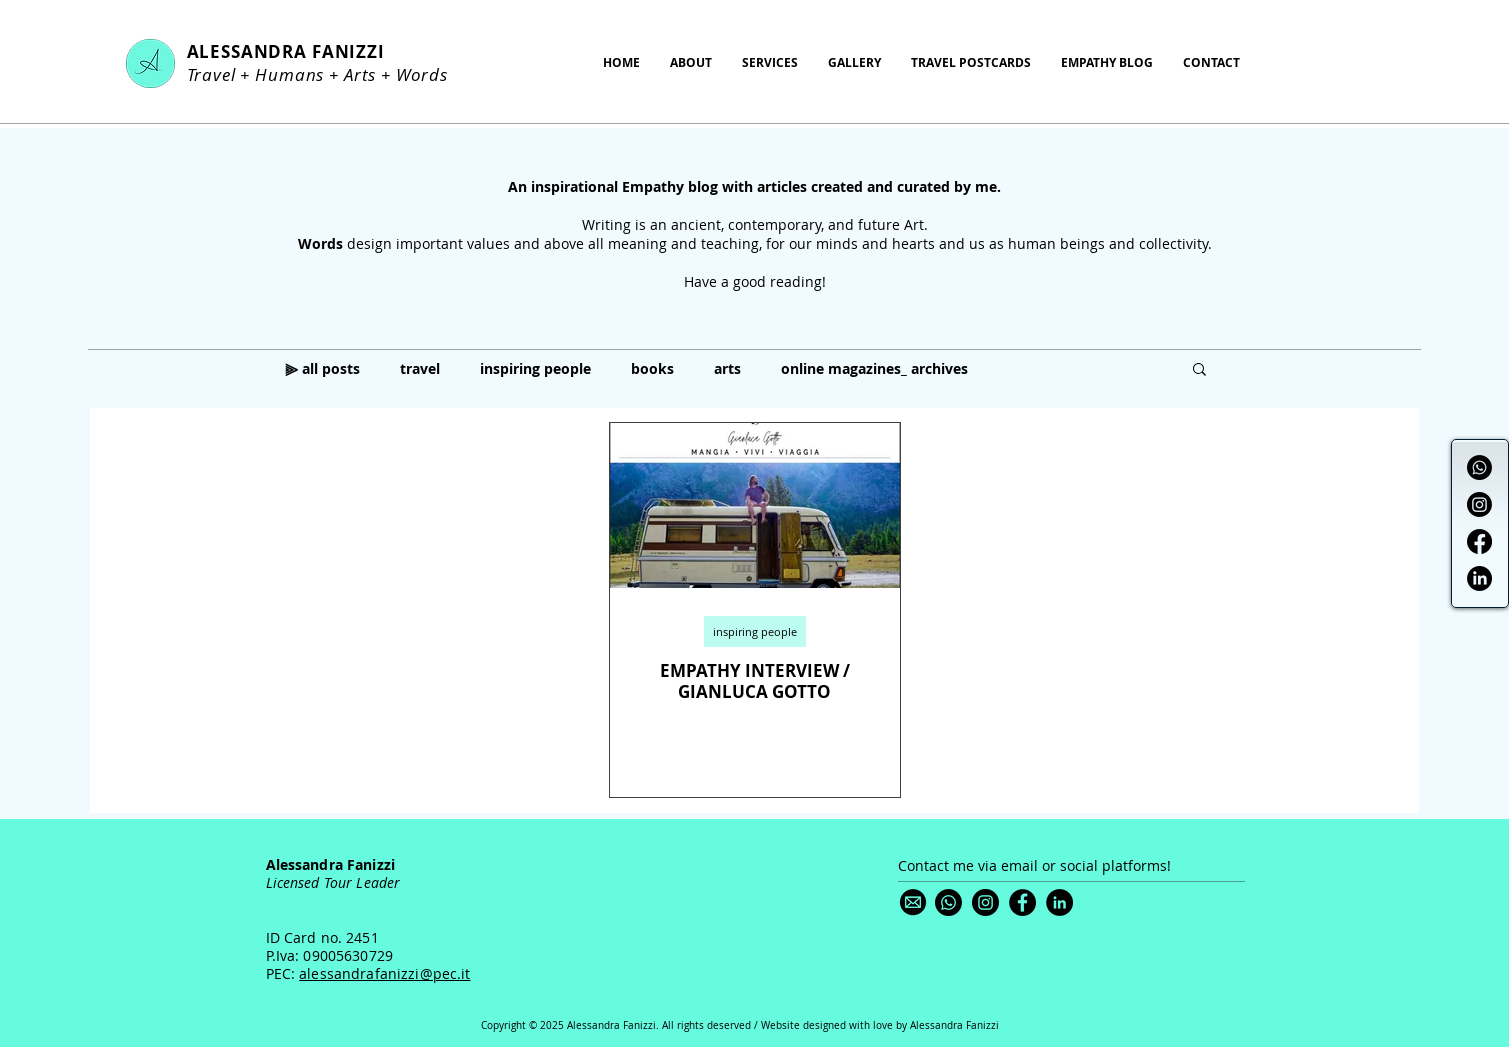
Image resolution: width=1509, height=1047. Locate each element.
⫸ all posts (322, 368)
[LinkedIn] (1479, 578)
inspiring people (535, 368)
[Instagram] (1479, 504)
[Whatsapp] (1479, 467)
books (652, 368)
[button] (1199, 370)
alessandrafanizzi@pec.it (384, 973)
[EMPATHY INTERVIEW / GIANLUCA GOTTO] (755, 505)
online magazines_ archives (874, 368)
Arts (360, 74)
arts (727, 368)
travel (420, 368)
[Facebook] (1479, 541)
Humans (289, 74)
